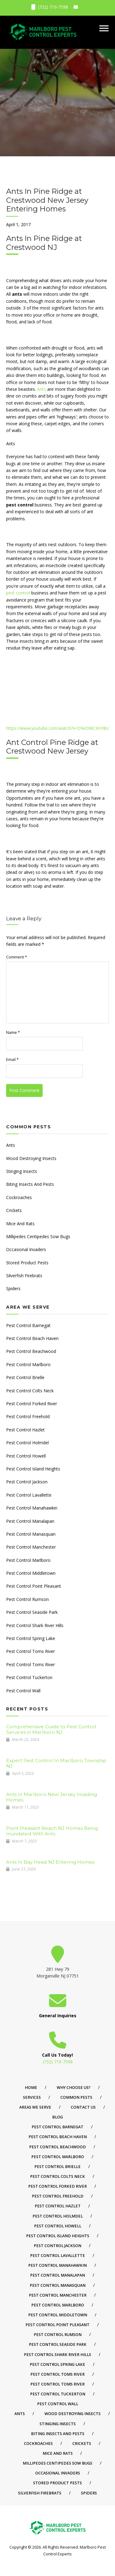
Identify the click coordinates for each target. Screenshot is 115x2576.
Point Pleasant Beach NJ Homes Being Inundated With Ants (52, 1831)
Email (12, 1059)
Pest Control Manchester (31, 1547)
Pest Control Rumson (27, 1599)
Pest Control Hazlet (25, 1430)
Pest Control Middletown (31, 1573)
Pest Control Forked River (31, 1403)
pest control (18, 593)
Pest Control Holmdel (27, 1443)
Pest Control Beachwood (31, 1351)
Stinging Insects (21, 1171)
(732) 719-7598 (49, 7)
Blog (57, 2117)
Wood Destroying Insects (31, 1158)
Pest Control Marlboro (28, 1364)
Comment (16, 957)
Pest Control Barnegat (28, 1325)
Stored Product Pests (27, 1263)
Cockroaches (19, 1197)
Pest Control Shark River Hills (34, 1625)
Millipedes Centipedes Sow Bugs (38, 1236)
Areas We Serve (35, 2107)
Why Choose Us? (73, 2087)
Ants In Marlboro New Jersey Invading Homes (51, 1797)
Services (32, 2097)
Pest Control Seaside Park (32, 1612)
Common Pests (76, 2097)
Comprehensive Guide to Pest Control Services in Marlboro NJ (51, 1729)
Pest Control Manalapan (30, 1521)
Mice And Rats (20, 1223)
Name (13, 1032)
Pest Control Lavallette (29, 1495)
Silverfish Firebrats (24, 1275)
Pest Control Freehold (28, 1416)
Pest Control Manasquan (31, 1534)
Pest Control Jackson (27, 1482)
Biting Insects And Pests (30, 1184)
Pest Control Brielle (25, 1377)
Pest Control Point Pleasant (33, 1586)
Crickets (14, 1210)
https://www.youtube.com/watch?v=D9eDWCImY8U (57, 728)
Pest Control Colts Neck (30, 1391)
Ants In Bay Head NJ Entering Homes (50, 1862)
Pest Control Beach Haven (32, 1338)
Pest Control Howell (26, 1456)
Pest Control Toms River (30, 1651)
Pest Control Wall (23, 1691)
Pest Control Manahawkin (31, 1508)
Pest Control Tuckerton (29, 1677)
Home (31, 2087)
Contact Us (83, 2107)
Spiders (13, 1288)
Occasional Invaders (26, 1249)
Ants (41, 389)
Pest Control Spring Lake (30, 1638)
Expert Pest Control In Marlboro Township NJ (56, 1763)
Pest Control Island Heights (33, 1469)
